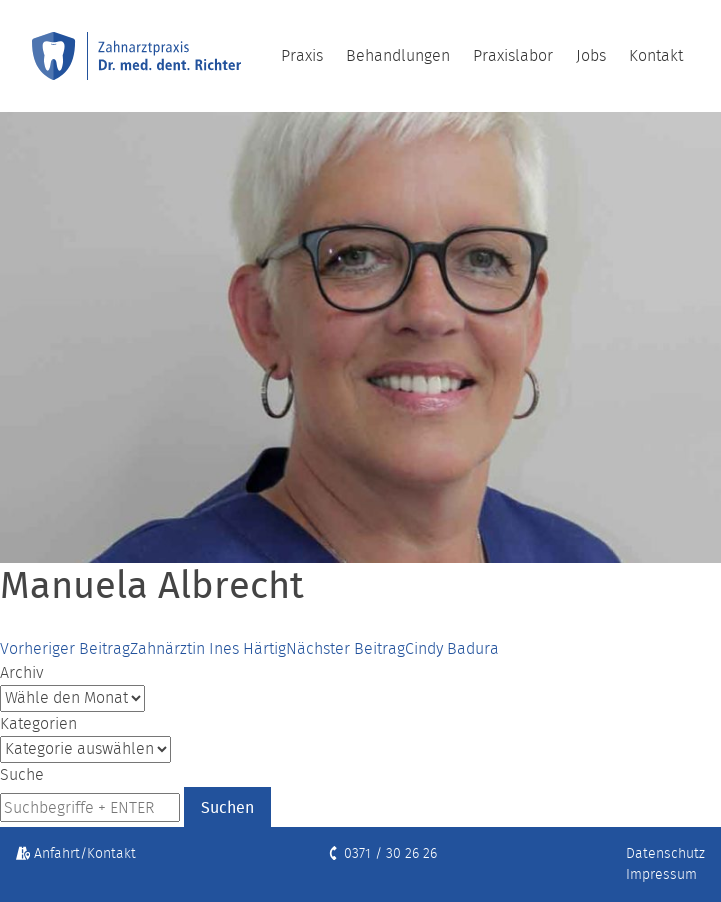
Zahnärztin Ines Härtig (143, 648)
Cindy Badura (392, 648)
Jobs (591, 55)
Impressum (661, 874)
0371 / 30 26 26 (381, 853)
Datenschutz (665, 853)
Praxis (302, 55)
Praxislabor (513, 55)
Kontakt (656, 55)
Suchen (227, 807)
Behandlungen (398, 55)
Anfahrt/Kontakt (76, 853)
